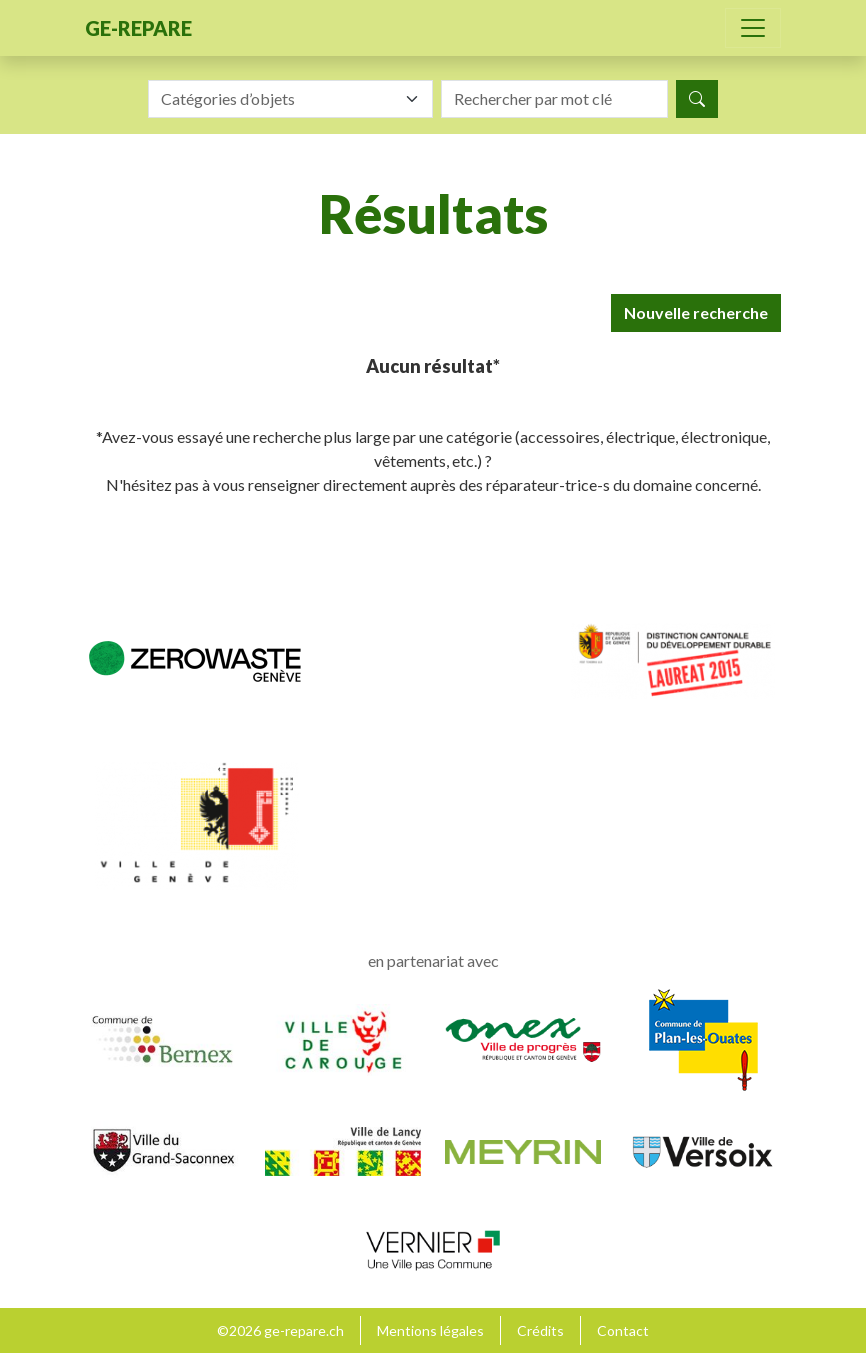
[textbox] (278, 99)
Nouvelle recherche (696, 312)
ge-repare (138, 28)
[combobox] (290, 99)
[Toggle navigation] (753, 28)
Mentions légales (430, 1330)
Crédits (540, 1330)
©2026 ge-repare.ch (280, 1330)
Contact (623, 1330)
